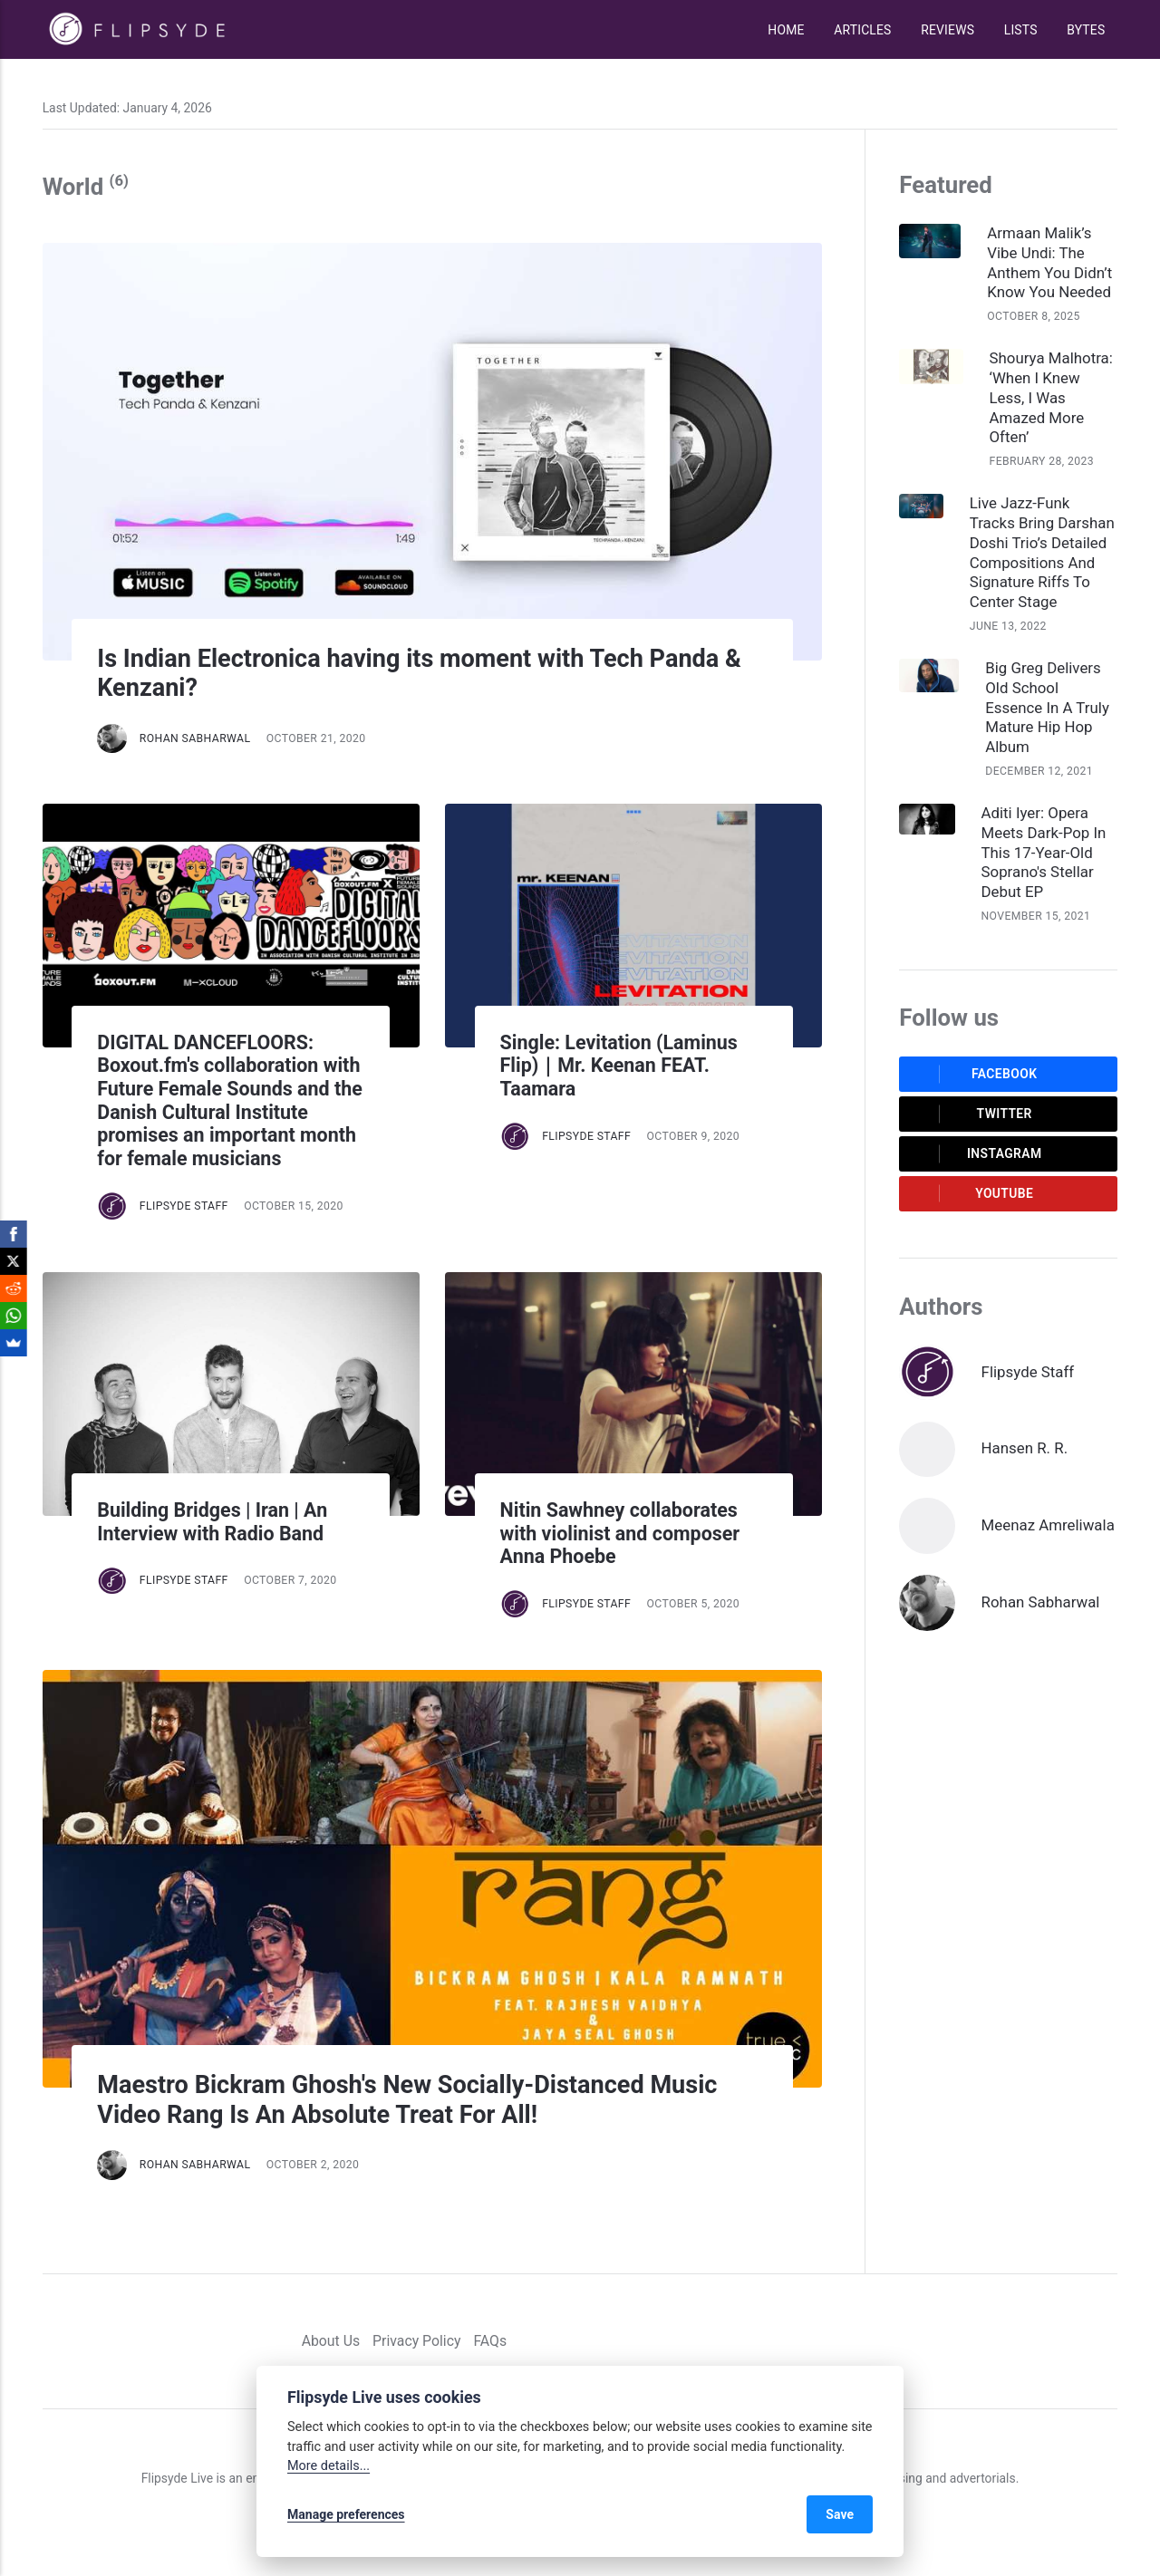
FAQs (490, 2340)
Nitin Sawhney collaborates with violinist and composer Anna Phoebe (620, 1533)
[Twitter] (1057, 2341)
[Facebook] (1031, 2341)
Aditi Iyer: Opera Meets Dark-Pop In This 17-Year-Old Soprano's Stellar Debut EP (1044, 853)
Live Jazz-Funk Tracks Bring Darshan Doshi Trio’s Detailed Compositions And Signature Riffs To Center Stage (1042, 553)
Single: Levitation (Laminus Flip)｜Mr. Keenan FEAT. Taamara (619, 1065)
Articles (862, 30)
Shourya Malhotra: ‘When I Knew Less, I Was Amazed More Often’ (1051, 398)
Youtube (972, 1193)
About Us (331, 2340)
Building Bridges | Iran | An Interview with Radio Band (215, 1522)
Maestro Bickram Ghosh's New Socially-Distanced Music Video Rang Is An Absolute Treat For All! (407, 2099)
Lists (1021, 30)
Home (786, 30)
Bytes (1086, 30)
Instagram (976, 1153)
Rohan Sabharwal (195, 738)
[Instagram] (1083, 2341)
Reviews (947, 30)
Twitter (971, 1113)
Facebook (974, 1073)
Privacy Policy (416, 2340)
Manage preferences (346, 2514)
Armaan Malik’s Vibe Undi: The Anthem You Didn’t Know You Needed (1049, 263)
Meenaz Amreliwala (1048, 1525)
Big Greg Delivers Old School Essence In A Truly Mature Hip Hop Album (1047, 708)
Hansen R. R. (1024, 1448)
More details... (328, 2466)
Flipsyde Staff (184, 1206)
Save (840, 2514)
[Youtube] (1108, 2341)
